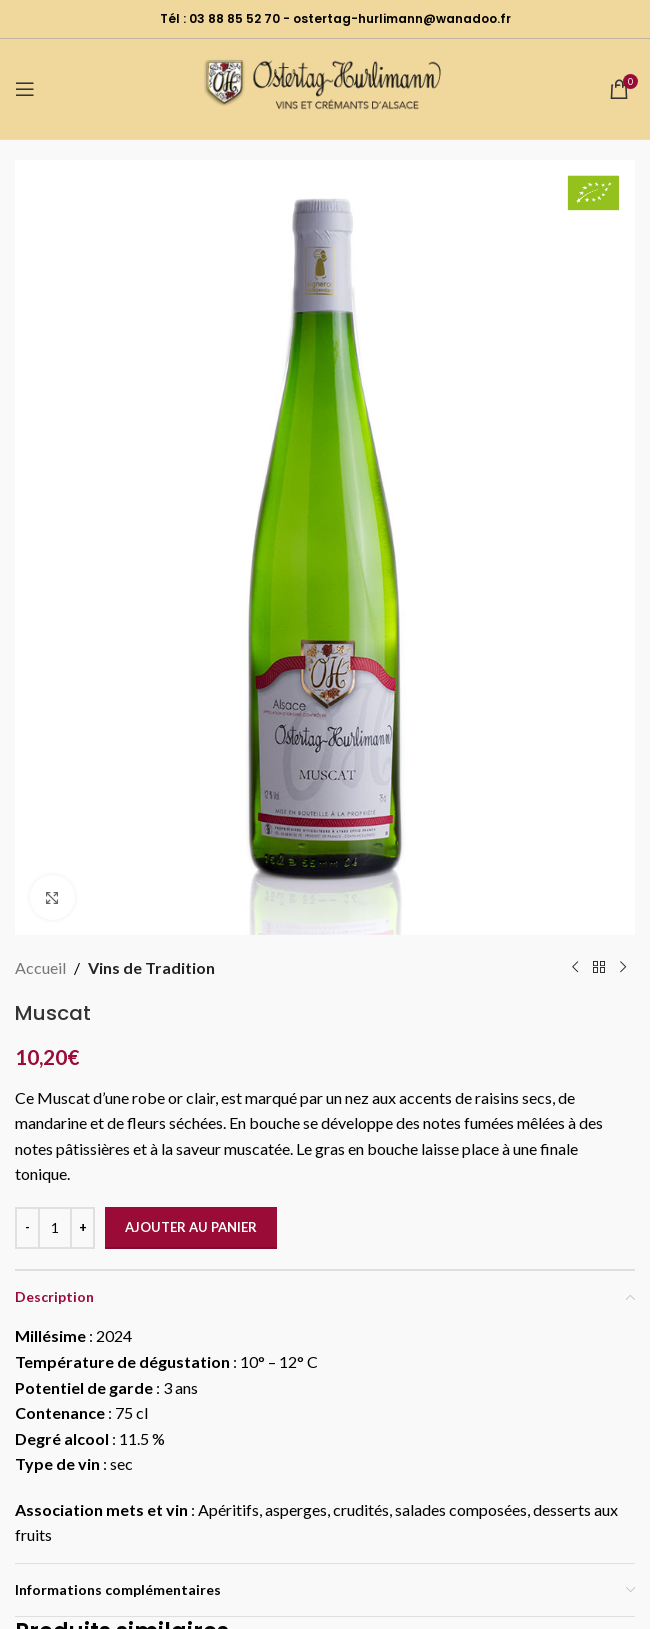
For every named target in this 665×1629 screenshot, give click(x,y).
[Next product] (623, 968)
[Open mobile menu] (25, 89)
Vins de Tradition (151, 967)
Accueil (40, 967)
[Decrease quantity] (27, 1228)
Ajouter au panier (191, 1227)
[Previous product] (575, 968)
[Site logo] (325, 86)
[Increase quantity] (82, 1228)
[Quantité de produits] (55, 1228)
